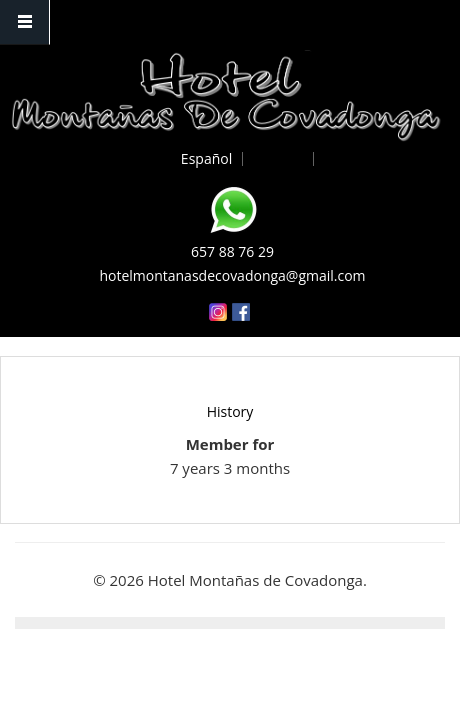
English (280, 158)
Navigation (25, 22)
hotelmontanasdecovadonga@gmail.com (232, 275)
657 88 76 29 (232, 251)
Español (206, 158)
